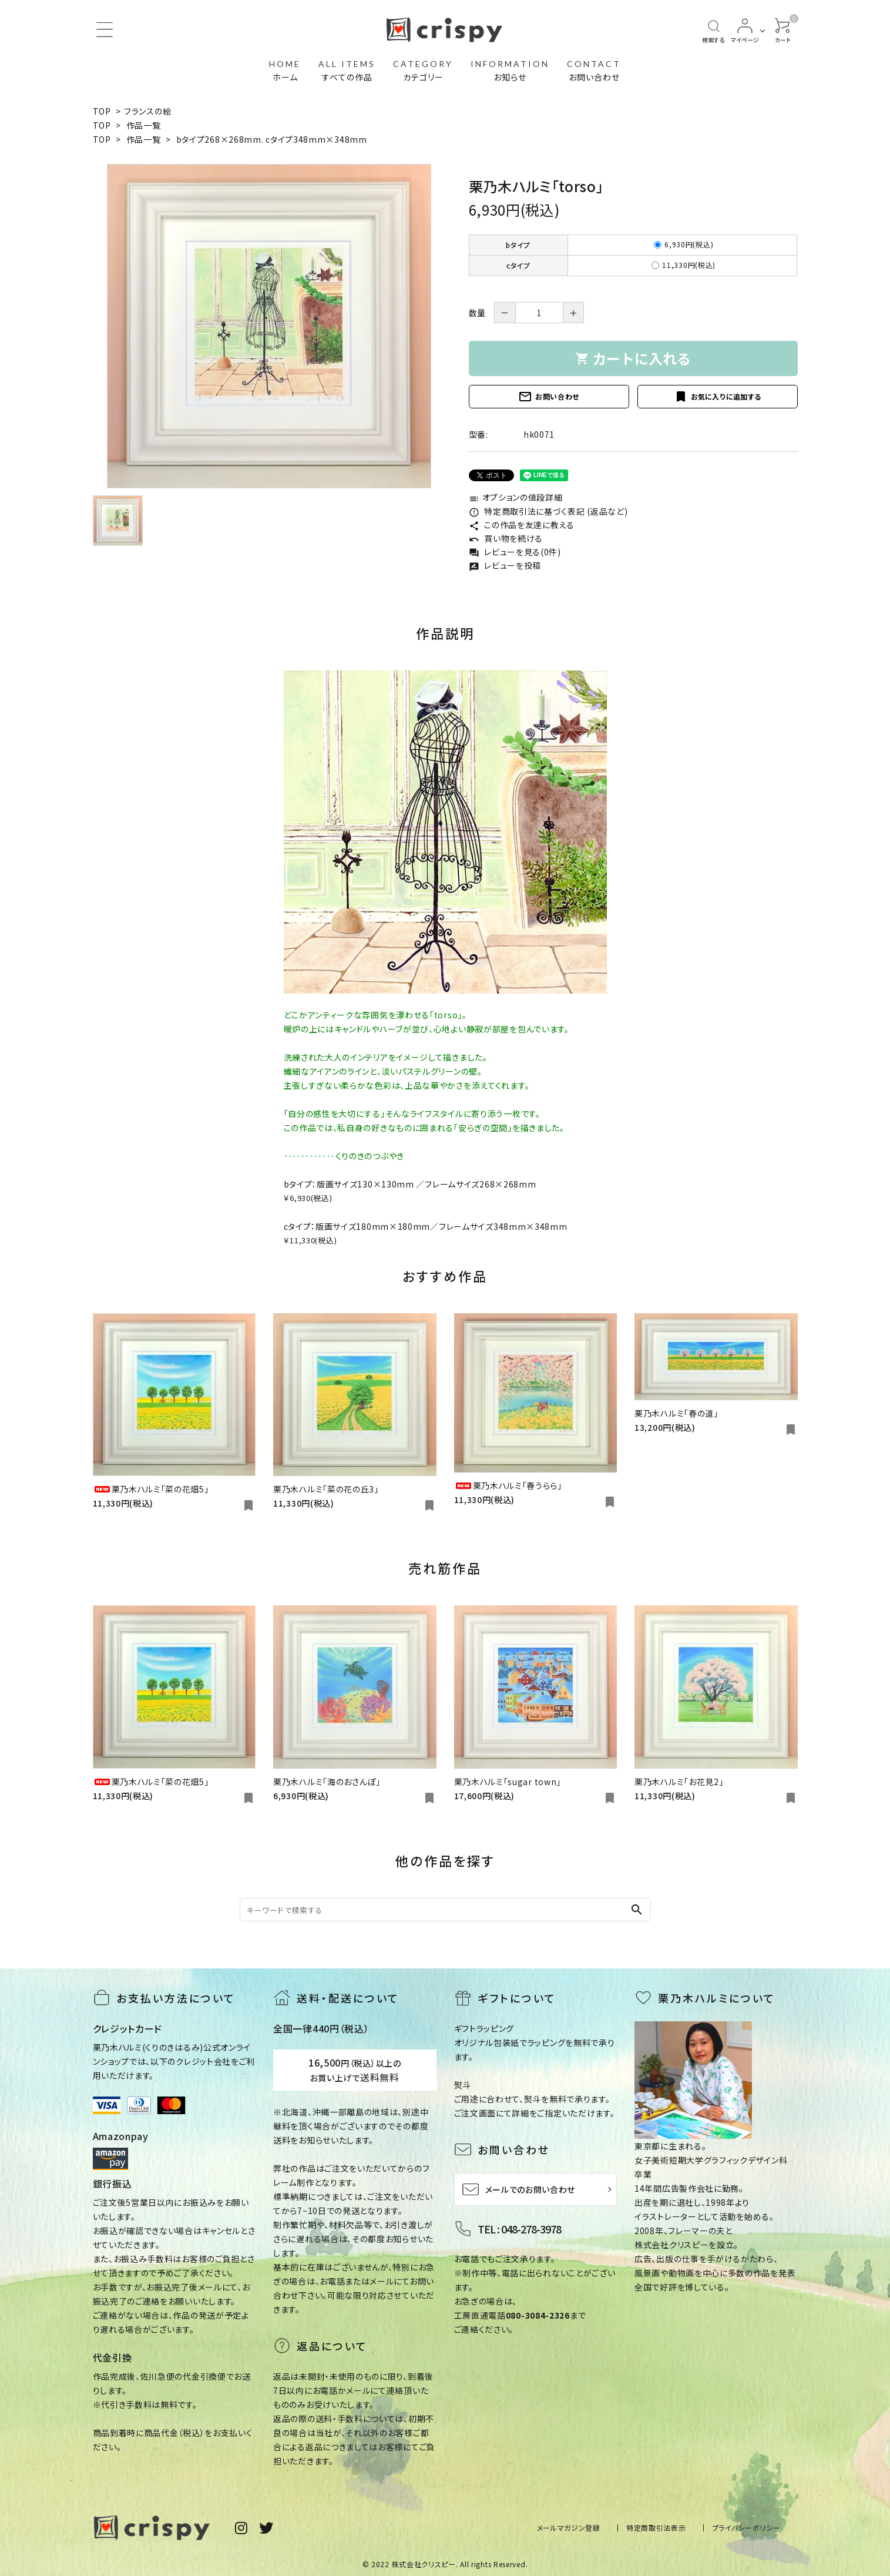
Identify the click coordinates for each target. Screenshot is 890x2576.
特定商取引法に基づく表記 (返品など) (548, 511)
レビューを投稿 (505, 565)
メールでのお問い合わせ (519, 2189)
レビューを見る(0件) (515, 552)
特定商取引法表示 (656, 2528)
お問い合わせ (548, 397)
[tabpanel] (269, 326)
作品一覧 (143, 125)
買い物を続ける (506, 538)
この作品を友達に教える (522, 525)
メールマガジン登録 (568, 2528)
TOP (102, 111)
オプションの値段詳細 (516, 497)
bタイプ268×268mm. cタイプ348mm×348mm (271, 139)
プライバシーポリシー (746, 2528)
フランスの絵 (147, 111)
